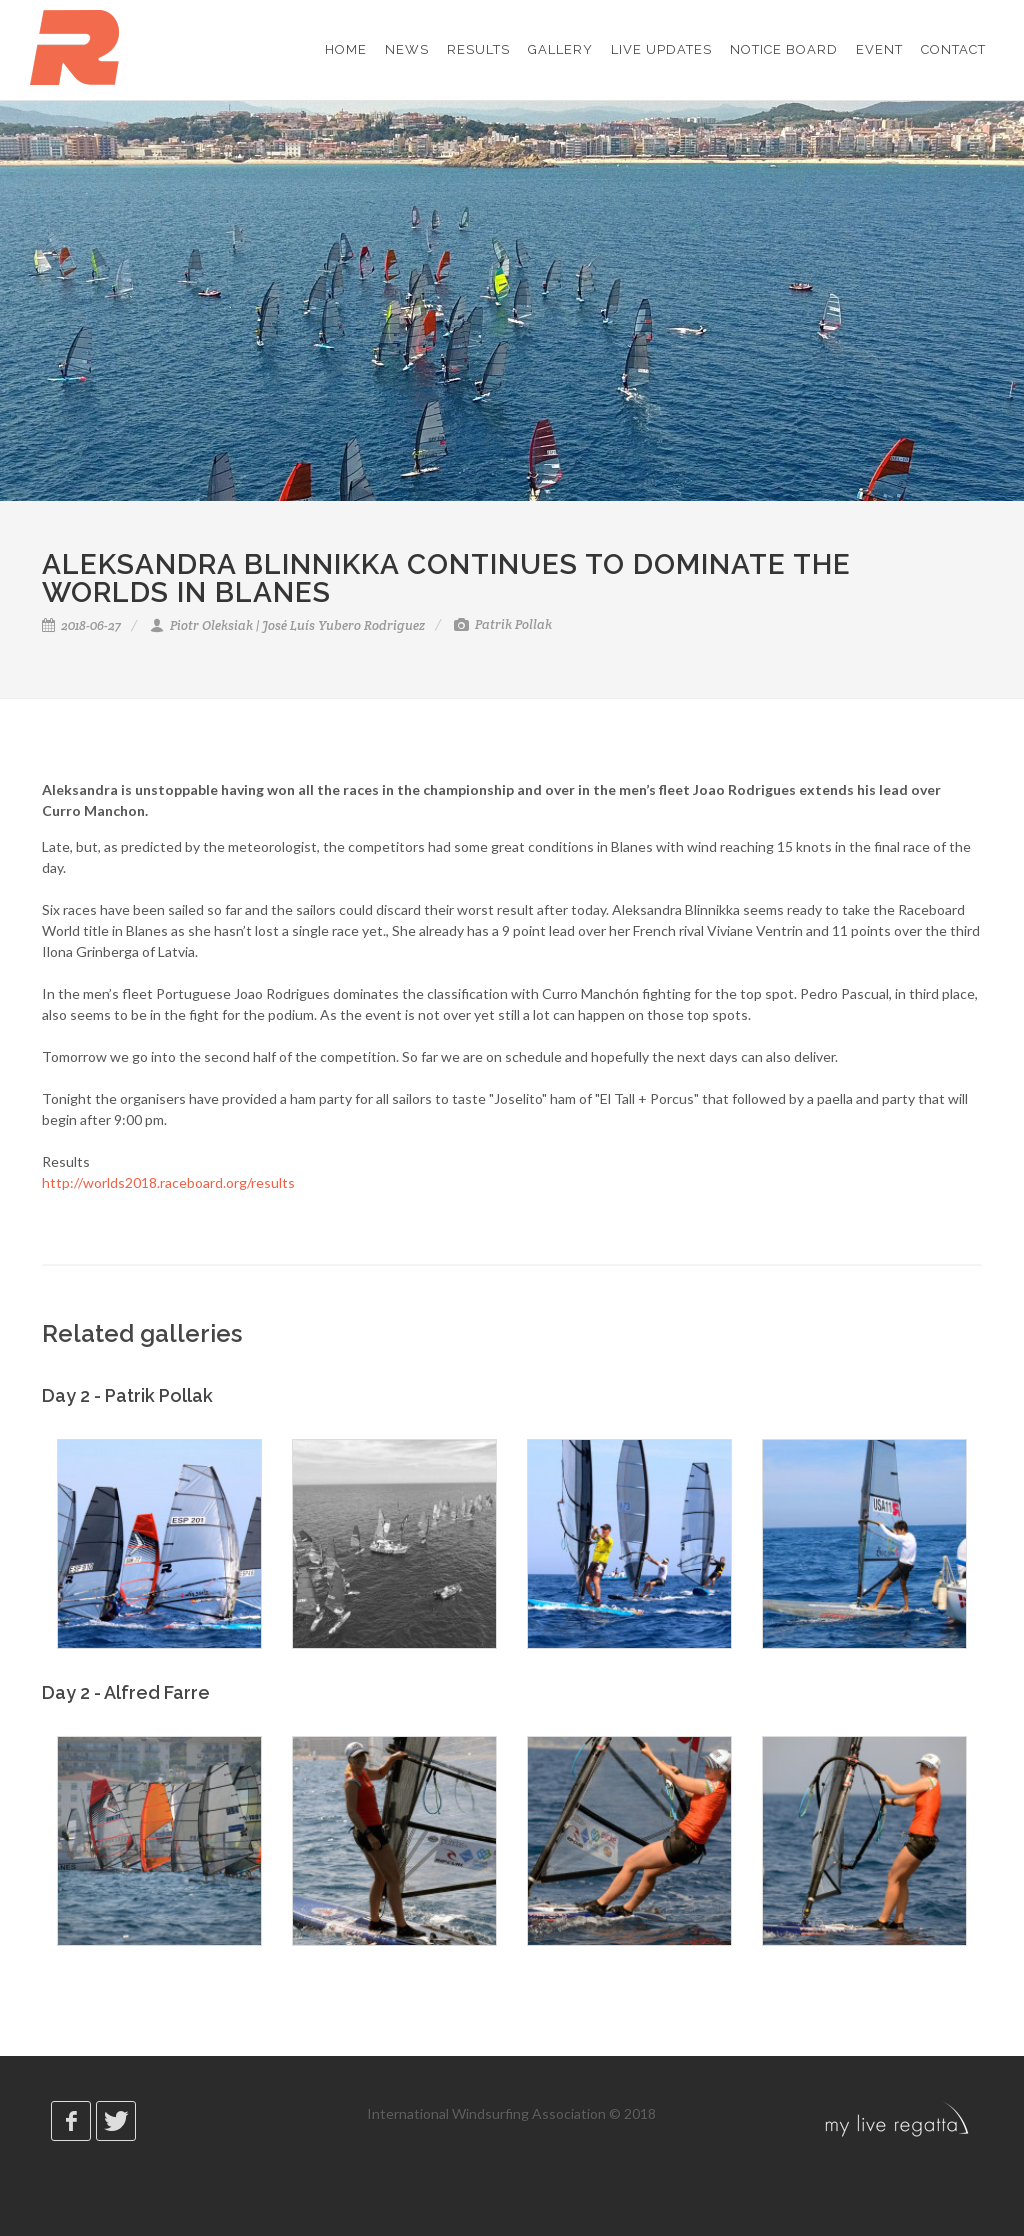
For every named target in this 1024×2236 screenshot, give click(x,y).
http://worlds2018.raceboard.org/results (168, 1182)
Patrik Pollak (503, 624)
